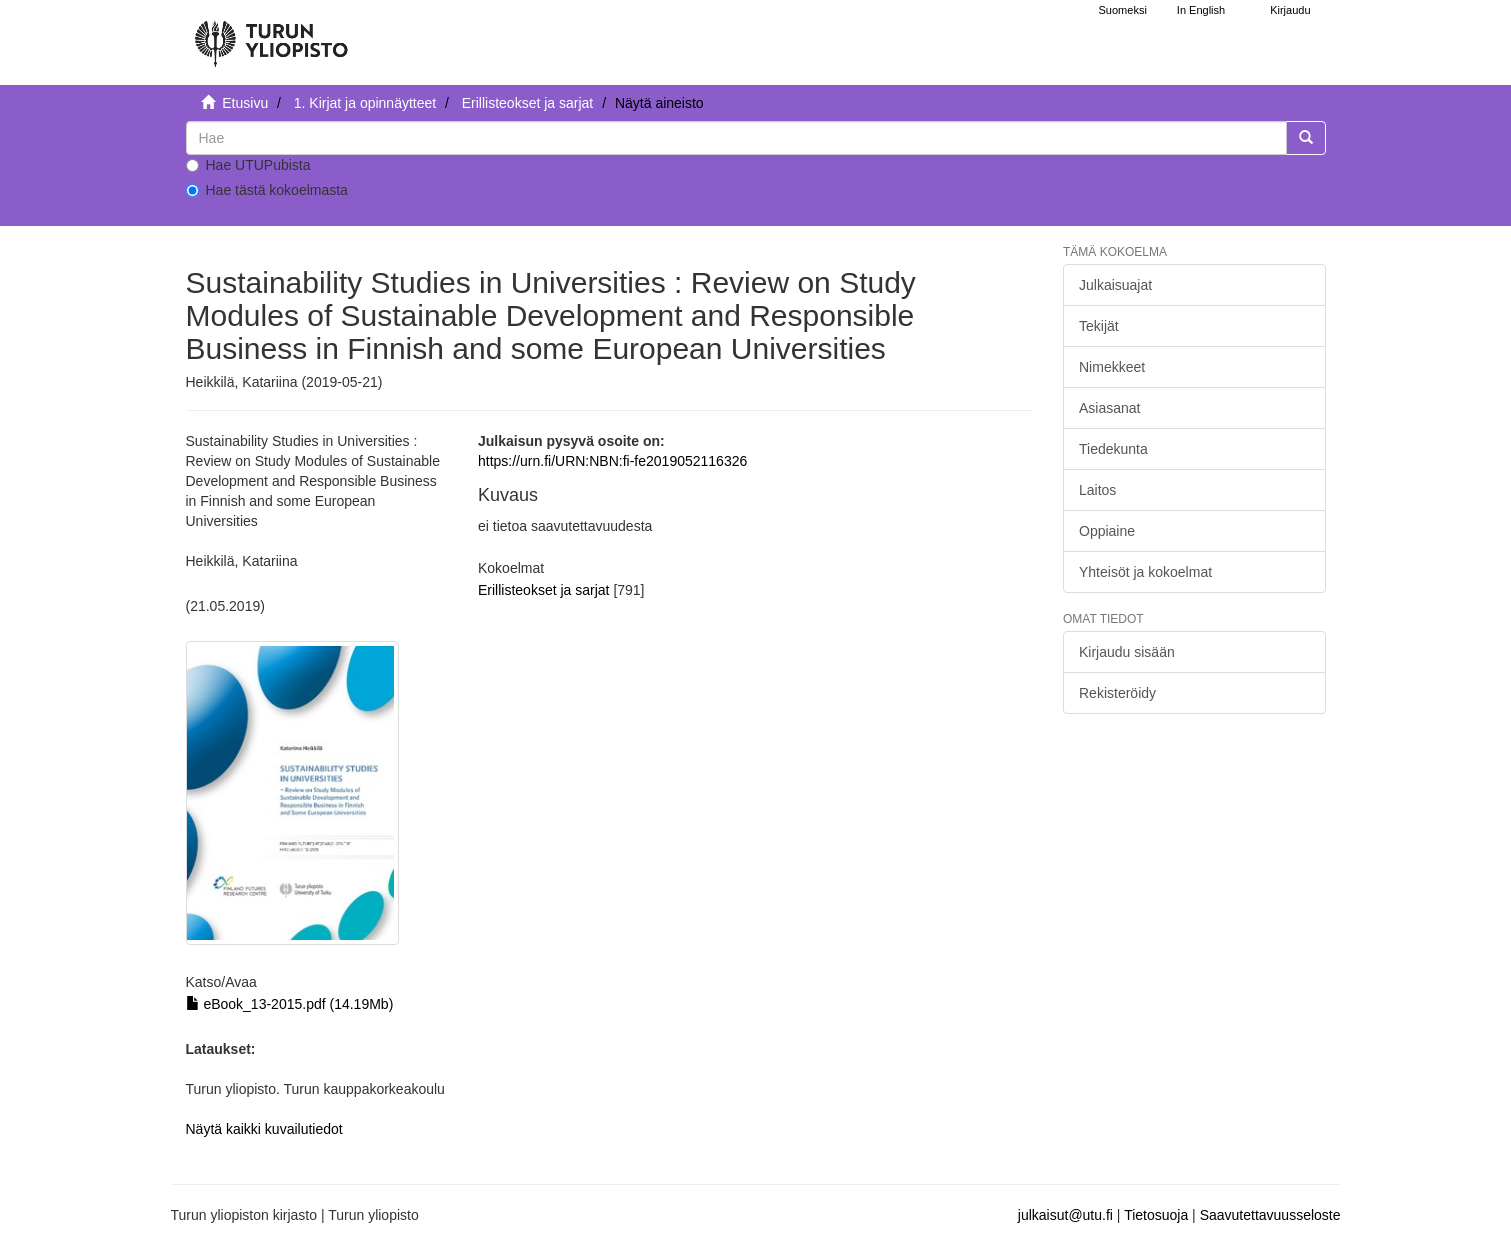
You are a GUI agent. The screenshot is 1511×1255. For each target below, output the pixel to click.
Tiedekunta (1113, 449)
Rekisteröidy (1117, 693)
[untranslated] (736, 138)
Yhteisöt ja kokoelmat (1145, 572)
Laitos (1097, 490)
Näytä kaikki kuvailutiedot (264, 1129)
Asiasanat (1109, 408)
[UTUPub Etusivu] (271, 35)
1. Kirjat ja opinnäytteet (365, 103)
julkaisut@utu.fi (1065, 1215)
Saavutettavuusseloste (1270, 1215)
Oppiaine (1107, 531)
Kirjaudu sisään (1127, 652)
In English (1201, 10)
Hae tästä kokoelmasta (267, 190)
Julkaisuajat (1115, 285)
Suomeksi (1123, 10)
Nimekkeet (1112, 367)
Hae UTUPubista (248, 165)
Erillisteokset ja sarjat (528, 103)
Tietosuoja (1156, 1215)
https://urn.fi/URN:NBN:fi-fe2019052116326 (612, 461)
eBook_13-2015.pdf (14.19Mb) (290, 1004)
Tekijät (1099, 326)
